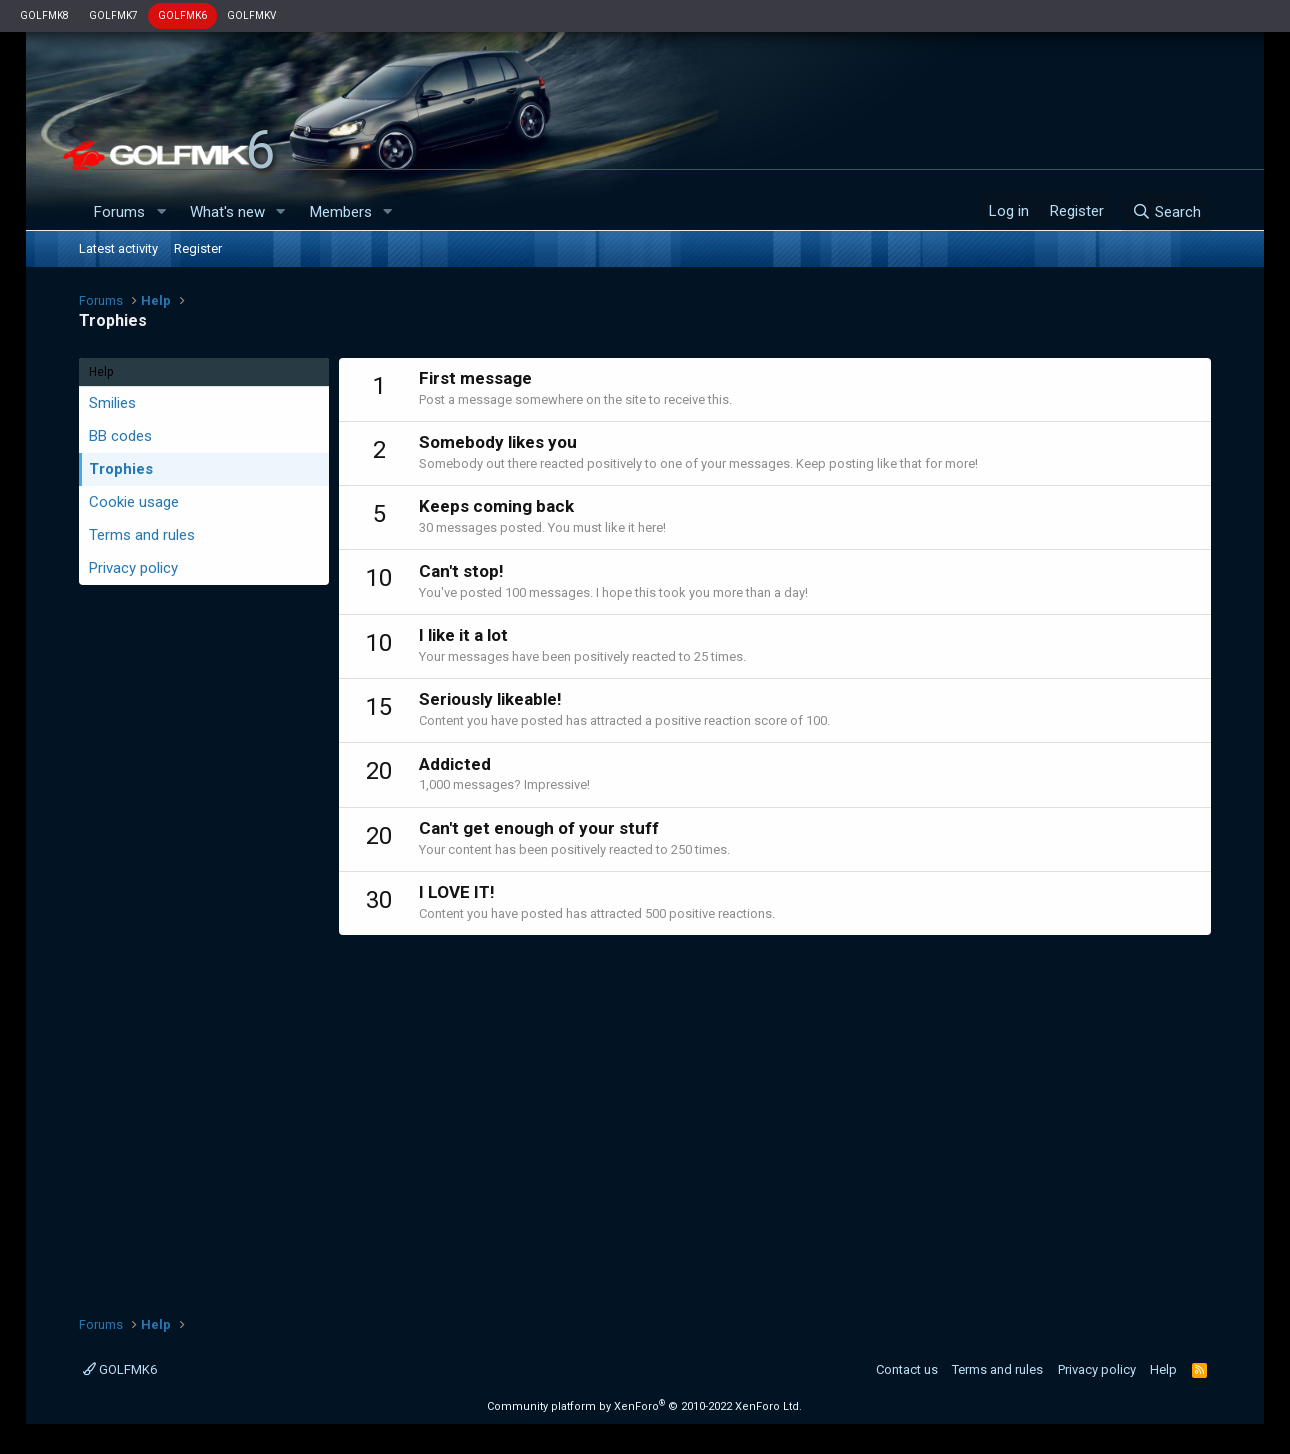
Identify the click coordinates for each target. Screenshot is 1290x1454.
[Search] (1166, 212)
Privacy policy (133, 568)
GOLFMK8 (44, 15)
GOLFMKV (251, 15)
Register (198, 248)
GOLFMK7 (113, 15)
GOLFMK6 (182, 15)
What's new (227, 212)
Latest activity (118, 248)
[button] (161, 212)
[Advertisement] (775, 1115)
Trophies (121, 469)
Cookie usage (134, 502)
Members (341, 212)
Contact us (907, 1369)
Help (1163, 1369)
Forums (119, 212)
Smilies (112, 403)
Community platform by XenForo (644, 1406)
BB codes (120, 436)
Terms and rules (142, 535)
